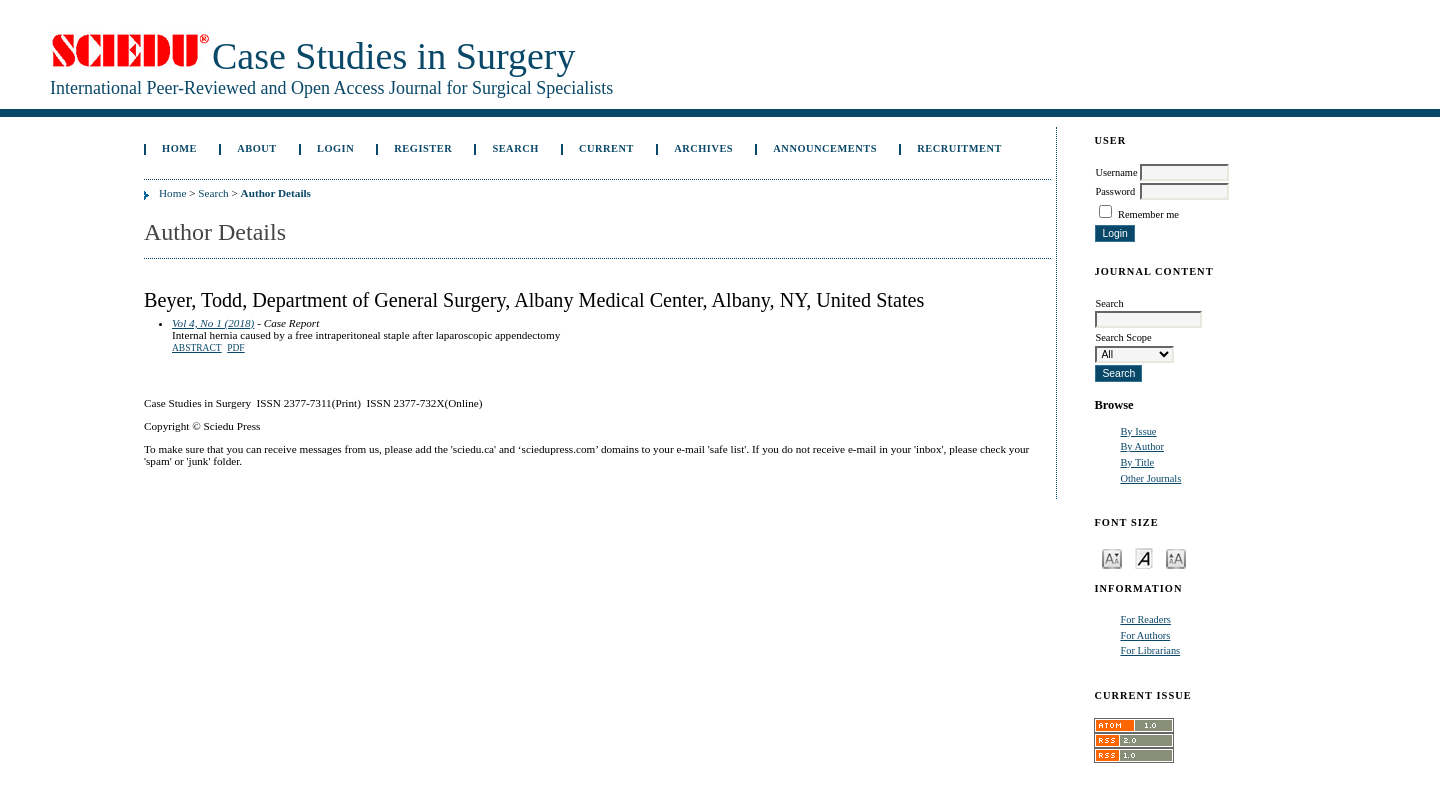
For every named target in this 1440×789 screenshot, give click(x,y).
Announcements (825, 148)
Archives (703, 148)
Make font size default (1144, 557)
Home (179, 148)
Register (423, 148)
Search (515, 148)
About (257, 148)
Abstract (197, 348)
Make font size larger (1176, 557)
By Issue (1138, 431)
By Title (1137, 462)
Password (1115, 191)
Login (335, 148)
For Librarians (1150, 650)
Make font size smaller (1112, 557)
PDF (235, 348)
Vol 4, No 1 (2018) (213, 323)
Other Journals (1150, 478)
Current (606, 148)
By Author (1142, 446)
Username (1116, 172)
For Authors (1145, 635)
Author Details (276, 193)
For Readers (1145, 619)
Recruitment (959, 148)
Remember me (1148, 214)
